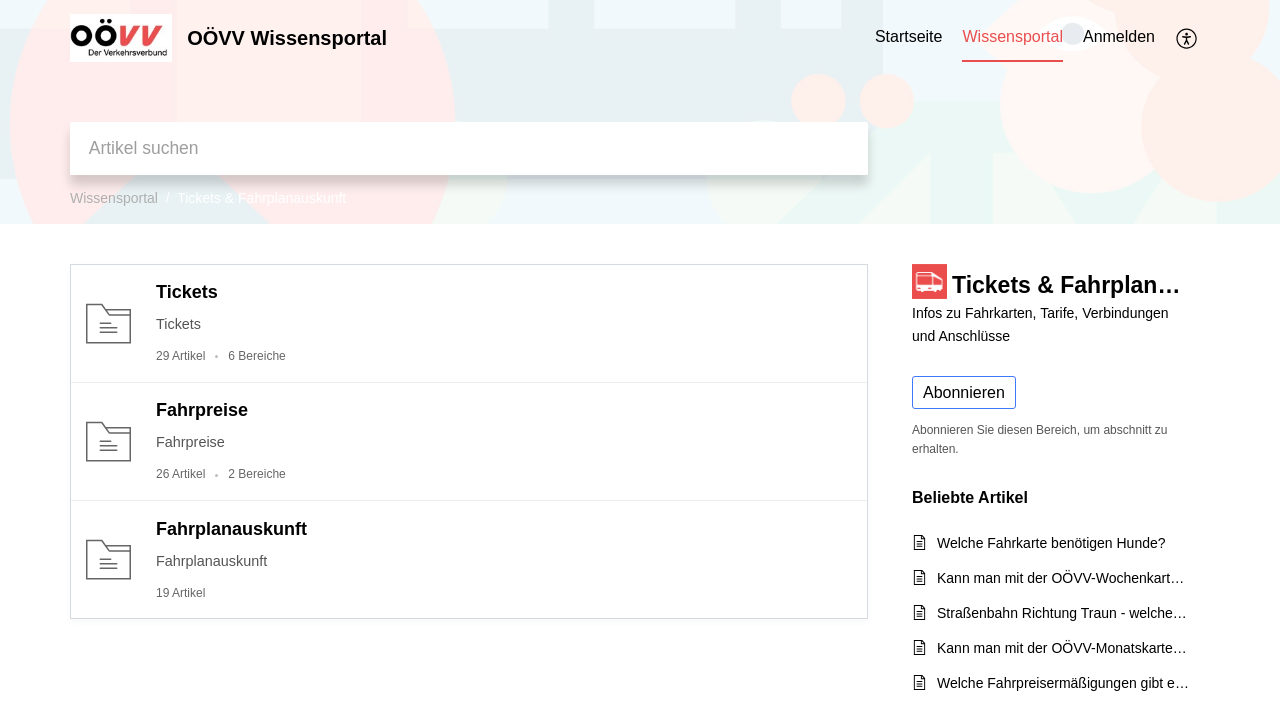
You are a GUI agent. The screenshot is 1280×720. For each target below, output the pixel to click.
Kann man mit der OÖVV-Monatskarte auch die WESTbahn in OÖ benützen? (1063, 648)
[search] (469, 148)
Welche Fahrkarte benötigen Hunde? (1051, 543)
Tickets (187, 292)
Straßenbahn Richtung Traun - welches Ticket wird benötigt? (1063, 613)
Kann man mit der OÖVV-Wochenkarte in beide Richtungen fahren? (1063, 578)
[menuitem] (1119, 38)
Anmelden (1119, 36)
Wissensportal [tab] (1012, 36)
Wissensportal (114, 198)
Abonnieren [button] (964, 392)
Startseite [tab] (909, 36)
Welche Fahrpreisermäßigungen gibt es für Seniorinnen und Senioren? (1063, 683)
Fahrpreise (202, 410)
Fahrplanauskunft (231, 529)
